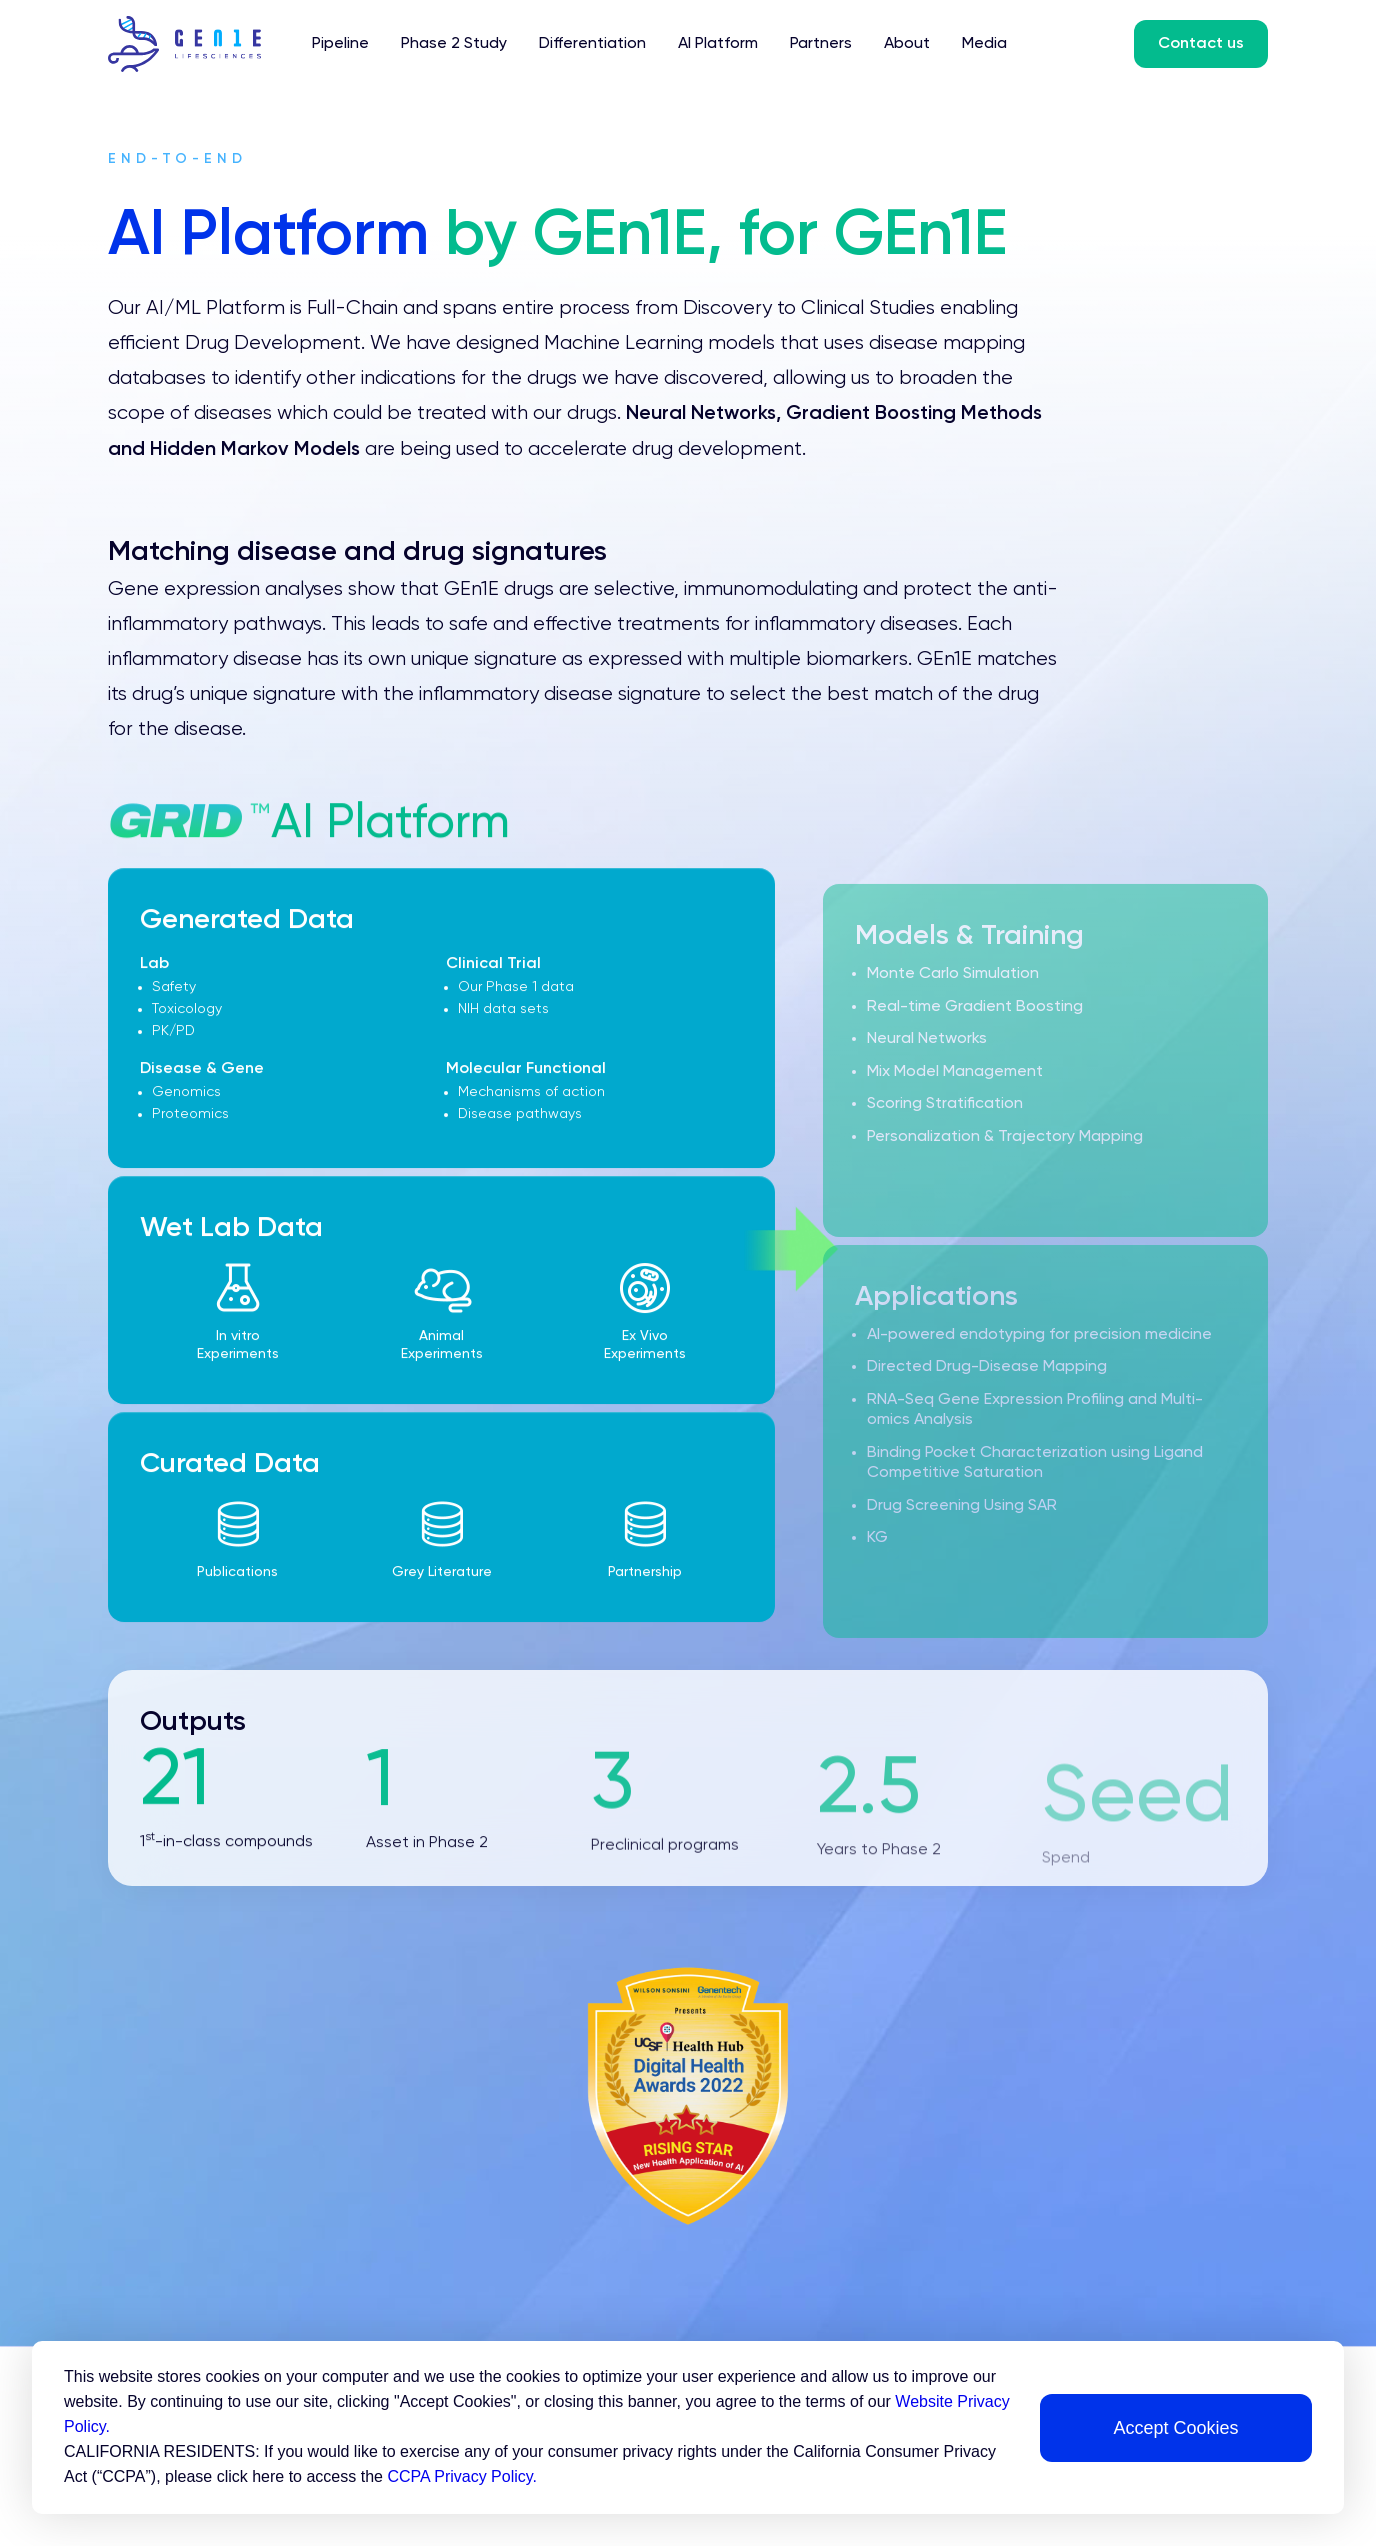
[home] (200, 44)
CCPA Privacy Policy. (462, 2476)
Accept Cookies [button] (1175, 2428)
